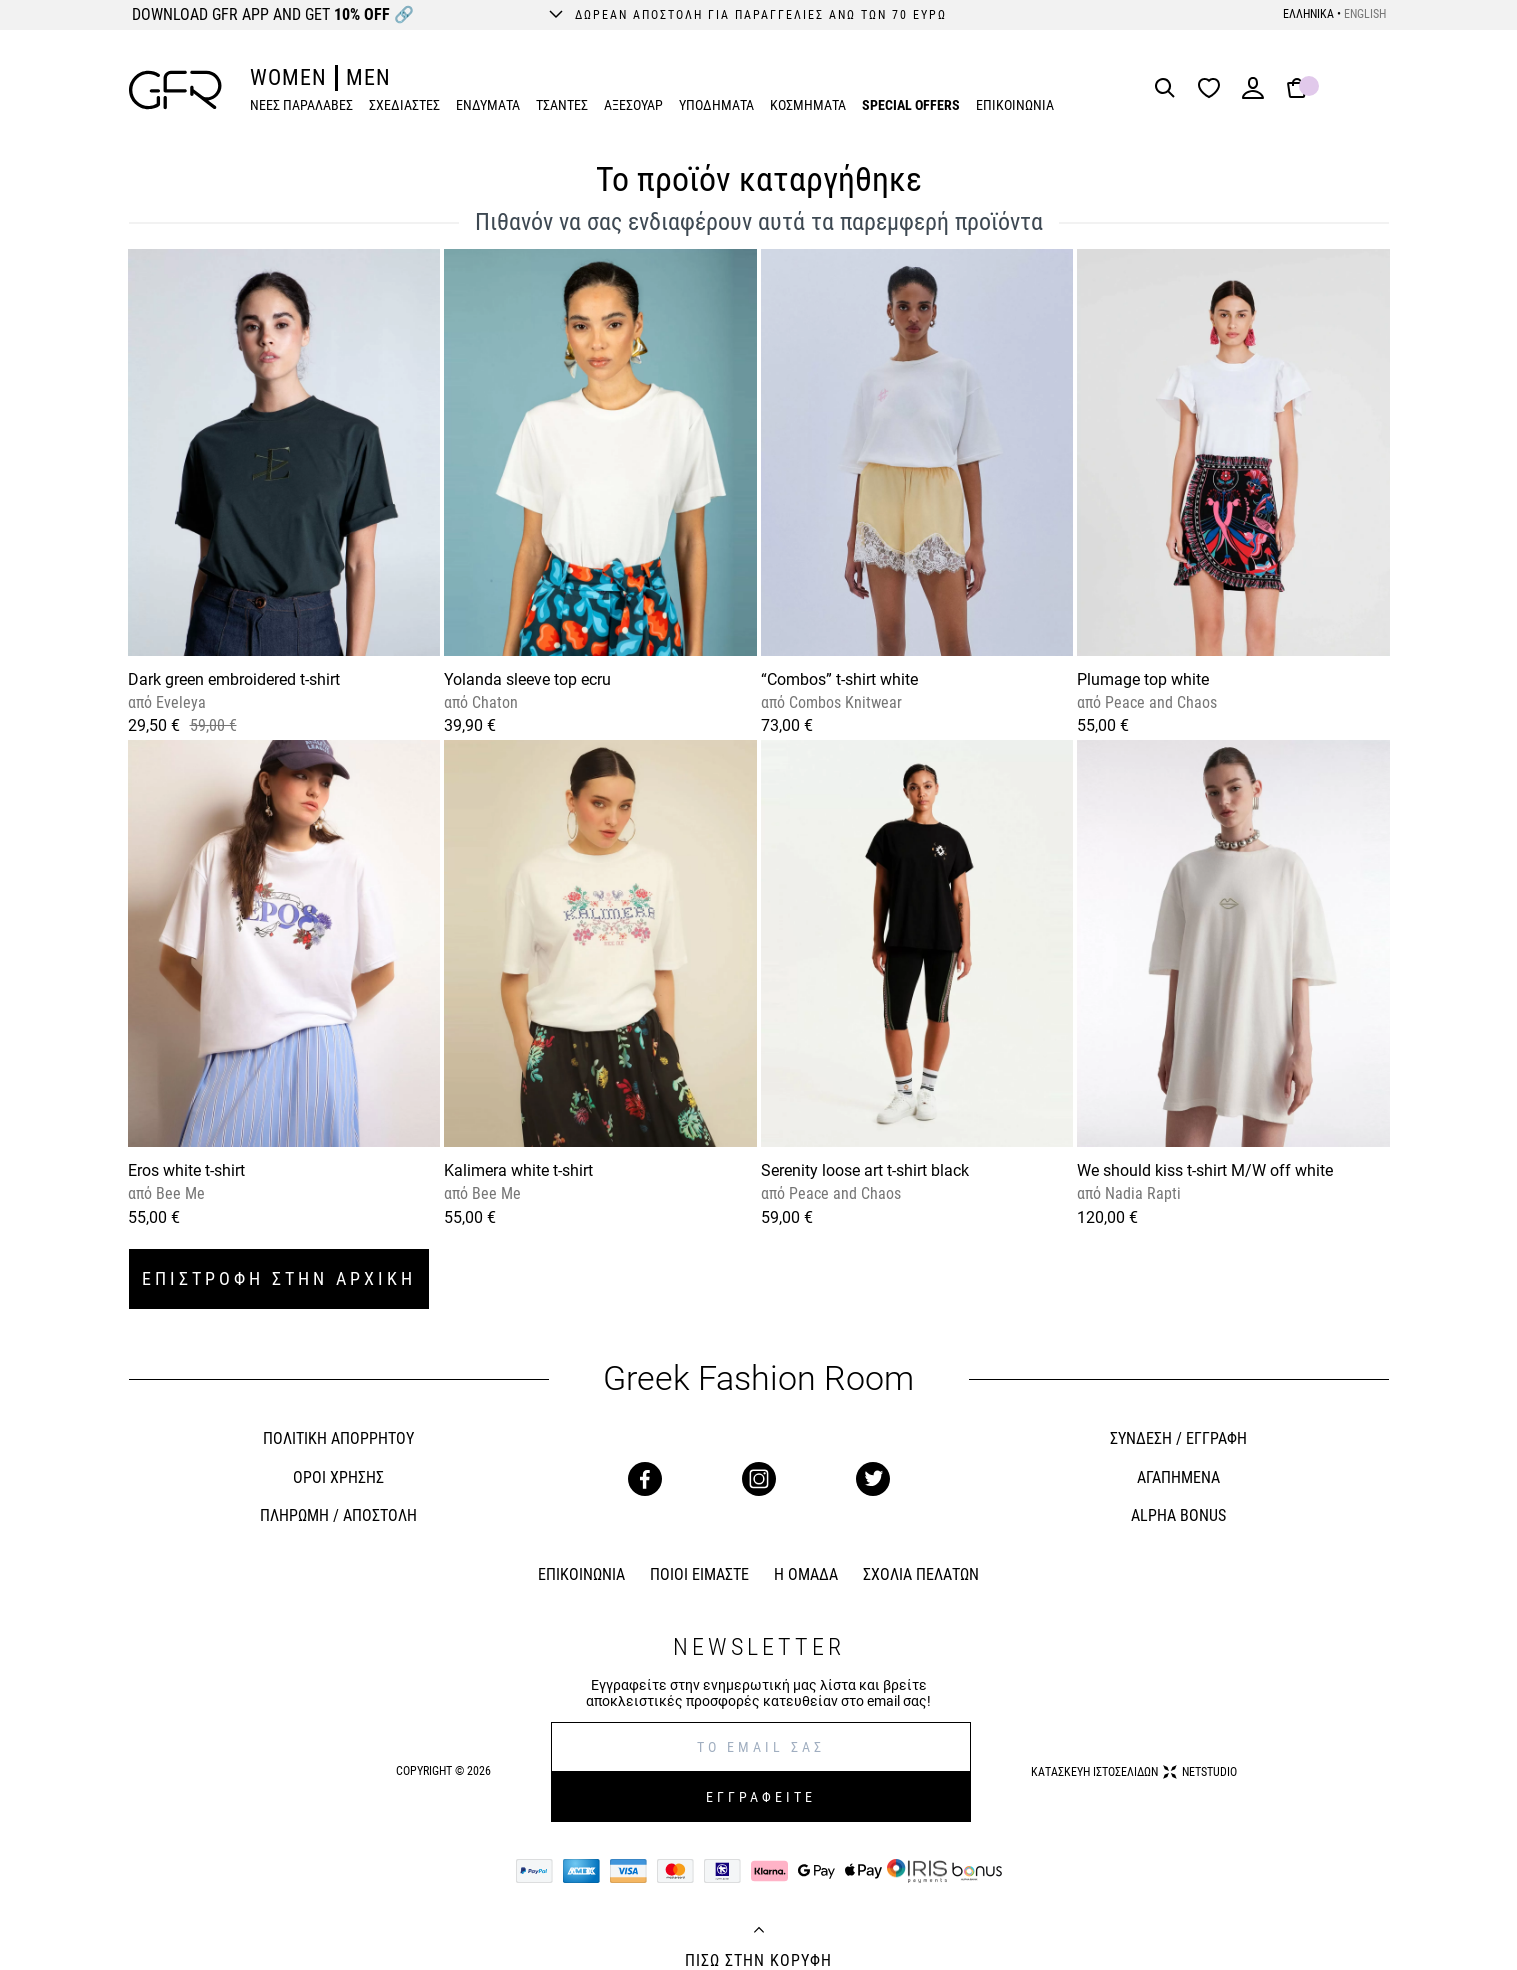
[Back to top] (759, 1932)
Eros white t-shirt (186, 1170)
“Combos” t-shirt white (839, 679)
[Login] (1253, 94)
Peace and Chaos (1159, 702)
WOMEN (288, 77)
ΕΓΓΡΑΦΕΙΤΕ (761, 1797)
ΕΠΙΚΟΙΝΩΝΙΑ (1015, 105)
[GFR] (175, 90)
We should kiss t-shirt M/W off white (1205, 1170)
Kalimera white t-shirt (518, 1170)
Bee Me (178, 1193)
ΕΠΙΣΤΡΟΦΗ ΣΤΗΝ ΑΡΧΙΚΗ (279, 1278)
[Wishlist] (1214, 89)
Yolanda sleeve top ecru (527, 679)
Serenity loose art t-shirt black (865, 1170)
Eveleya (179, 702)
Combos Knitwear (843, 702)
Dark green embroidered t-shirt (234, 679)
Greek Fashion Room (758, 1378)
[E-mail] (761, 1747)
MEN (368, 77)
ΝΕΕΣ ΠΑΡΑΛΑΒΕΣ (301, 105)
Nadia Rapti (1141, 1193)
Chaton (493, 702)
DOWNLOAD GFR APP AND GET (273, 14)
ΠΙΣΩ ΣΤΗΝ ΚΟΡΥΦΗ (758, 1961)
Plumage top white (1143, 679)
